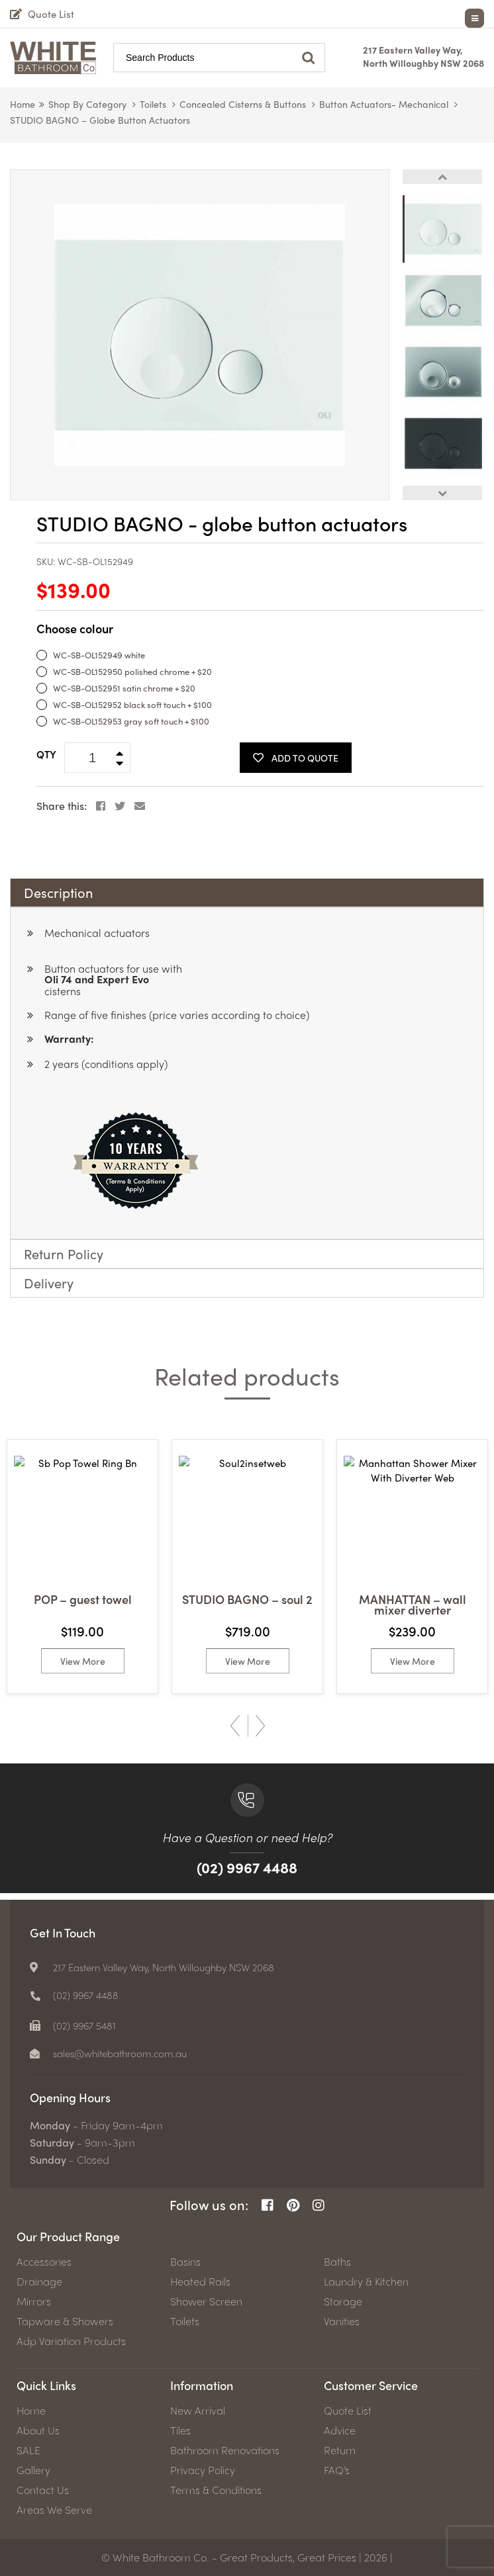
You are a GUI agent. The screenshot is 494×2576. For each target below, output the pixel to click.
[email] (115, 2053)
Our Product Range (68, 2236)
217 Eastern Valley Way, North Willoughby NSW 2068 (423, 56)
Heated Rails (200, 2281)
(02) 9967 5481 (87, 2025)
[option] (199, 334)
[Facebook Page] (267, 2205)
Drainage (39, 2281)
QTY (46, 754)
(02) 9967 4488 (247, 1867)
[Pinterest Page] (293, 2205)
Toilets (153, 104)
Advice (340, 2430)
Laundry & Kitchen (366, 2281)
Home (22, 104)
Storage (343, 2301)
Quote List (347, 2410)
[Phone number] (76, 1995)
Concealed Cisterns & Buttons (242, 104)
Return (340, 2450)
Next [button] (442, 493)
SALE (28, 2450)
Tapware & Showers (65, 2321)
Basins (185, 2261)
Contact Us (43, 2490)
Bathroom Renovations (224, 2450)
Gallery (33, 2470)
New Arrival (197, 2410)
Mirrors (34, 2301)
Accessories (44, 2261)
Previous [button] (442, 176)
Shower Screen (206, 2301)
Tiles (180, 2430)
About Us (38, 2430)
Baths (337, 2261)
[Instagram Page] (318, 2205)
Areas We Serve (54, 2510)
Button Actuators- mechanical (383, 104)
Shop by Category (87, 104)
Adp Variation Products (71, 2341)
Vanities (342, 2321)
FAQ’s (337, 2470)
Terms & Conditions (216, 2490)
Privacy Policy (202, 2470)
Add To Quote (295, 757)
